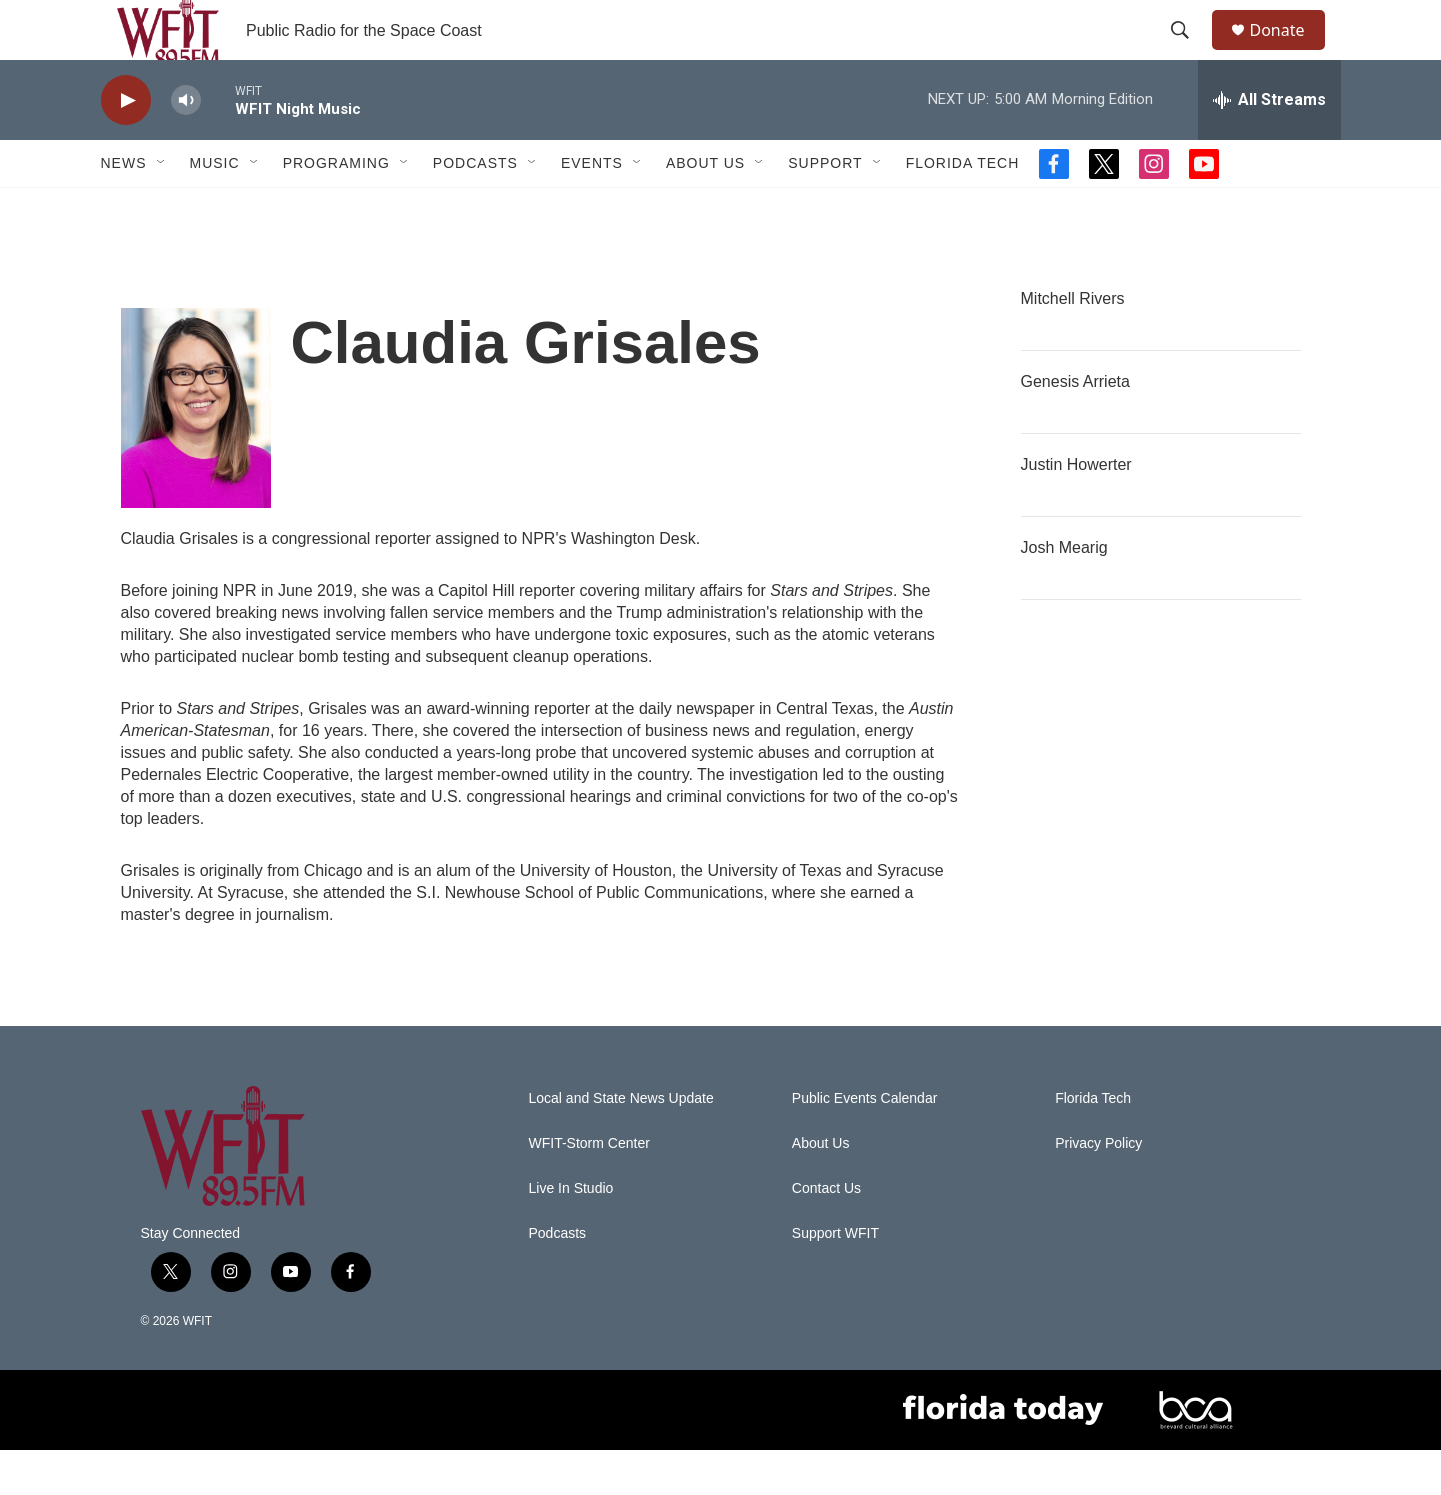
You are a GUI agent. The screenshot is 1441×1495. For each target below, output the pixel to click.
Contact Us (826, 1233)
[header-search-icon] (1190, 53)
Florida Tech (963, 208)
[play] (126, 145)
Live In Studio (571, 1233)
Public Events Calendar (865, 1143)
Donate (1290, 52)
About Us (705, 208)
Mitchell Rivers (1073, 343)
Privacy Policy (1098, 1188)
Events (592, 208)
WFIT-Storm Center (589, 1188)
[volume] (186, 145)
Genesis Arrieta (1075, 426)
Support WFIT (835, 1278)
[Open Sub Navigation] (162, 208)
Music (215, 208)
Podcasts (475, 208)
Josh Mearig (1064, 592)
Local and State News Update (621, 1143)
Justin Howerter (1076, 509)
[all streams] (1269, 145)
